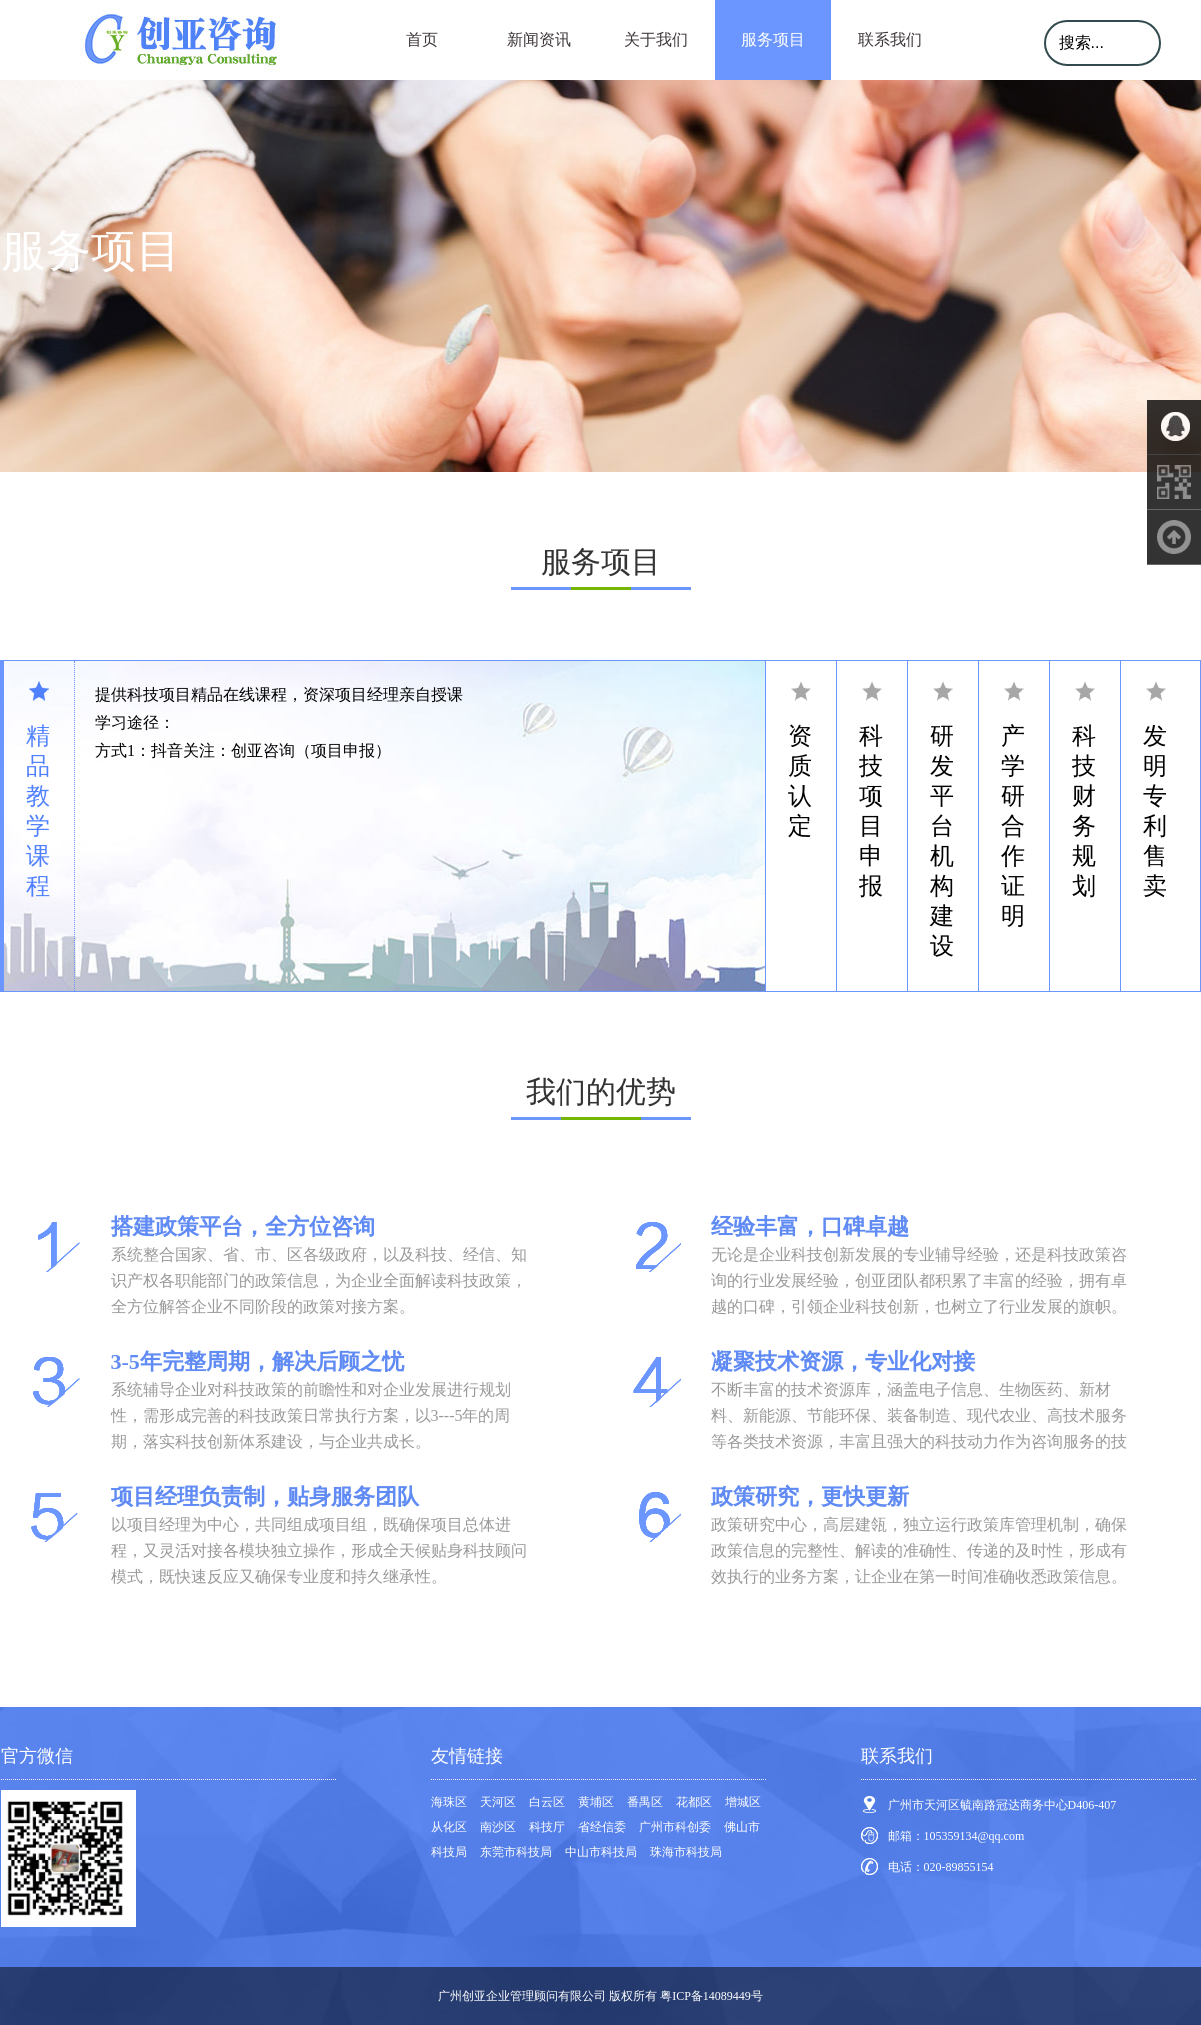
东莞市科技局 (516, 1852)
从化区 (449, 1827)
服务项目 (773, 39)
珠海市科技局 (686, 1852)
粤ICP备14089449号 (711, 1996)
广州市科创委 (675, 1827)
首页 (422, 39)
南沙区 (498, 1827)
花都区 (694, 1802)
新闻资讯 (539, 39)
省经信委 (602, 1827)
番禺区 (645, 1802)
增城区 (743, 1802)
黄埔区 (596, 1802)
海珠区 (449, 1802)
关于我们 (656, 39)
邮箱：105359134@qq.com (956, 1836)
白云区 (547, 1802)
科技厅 (547, 1827)
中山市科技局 (601, 1852)
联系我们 (890, 39)
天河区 (498, 1802)
